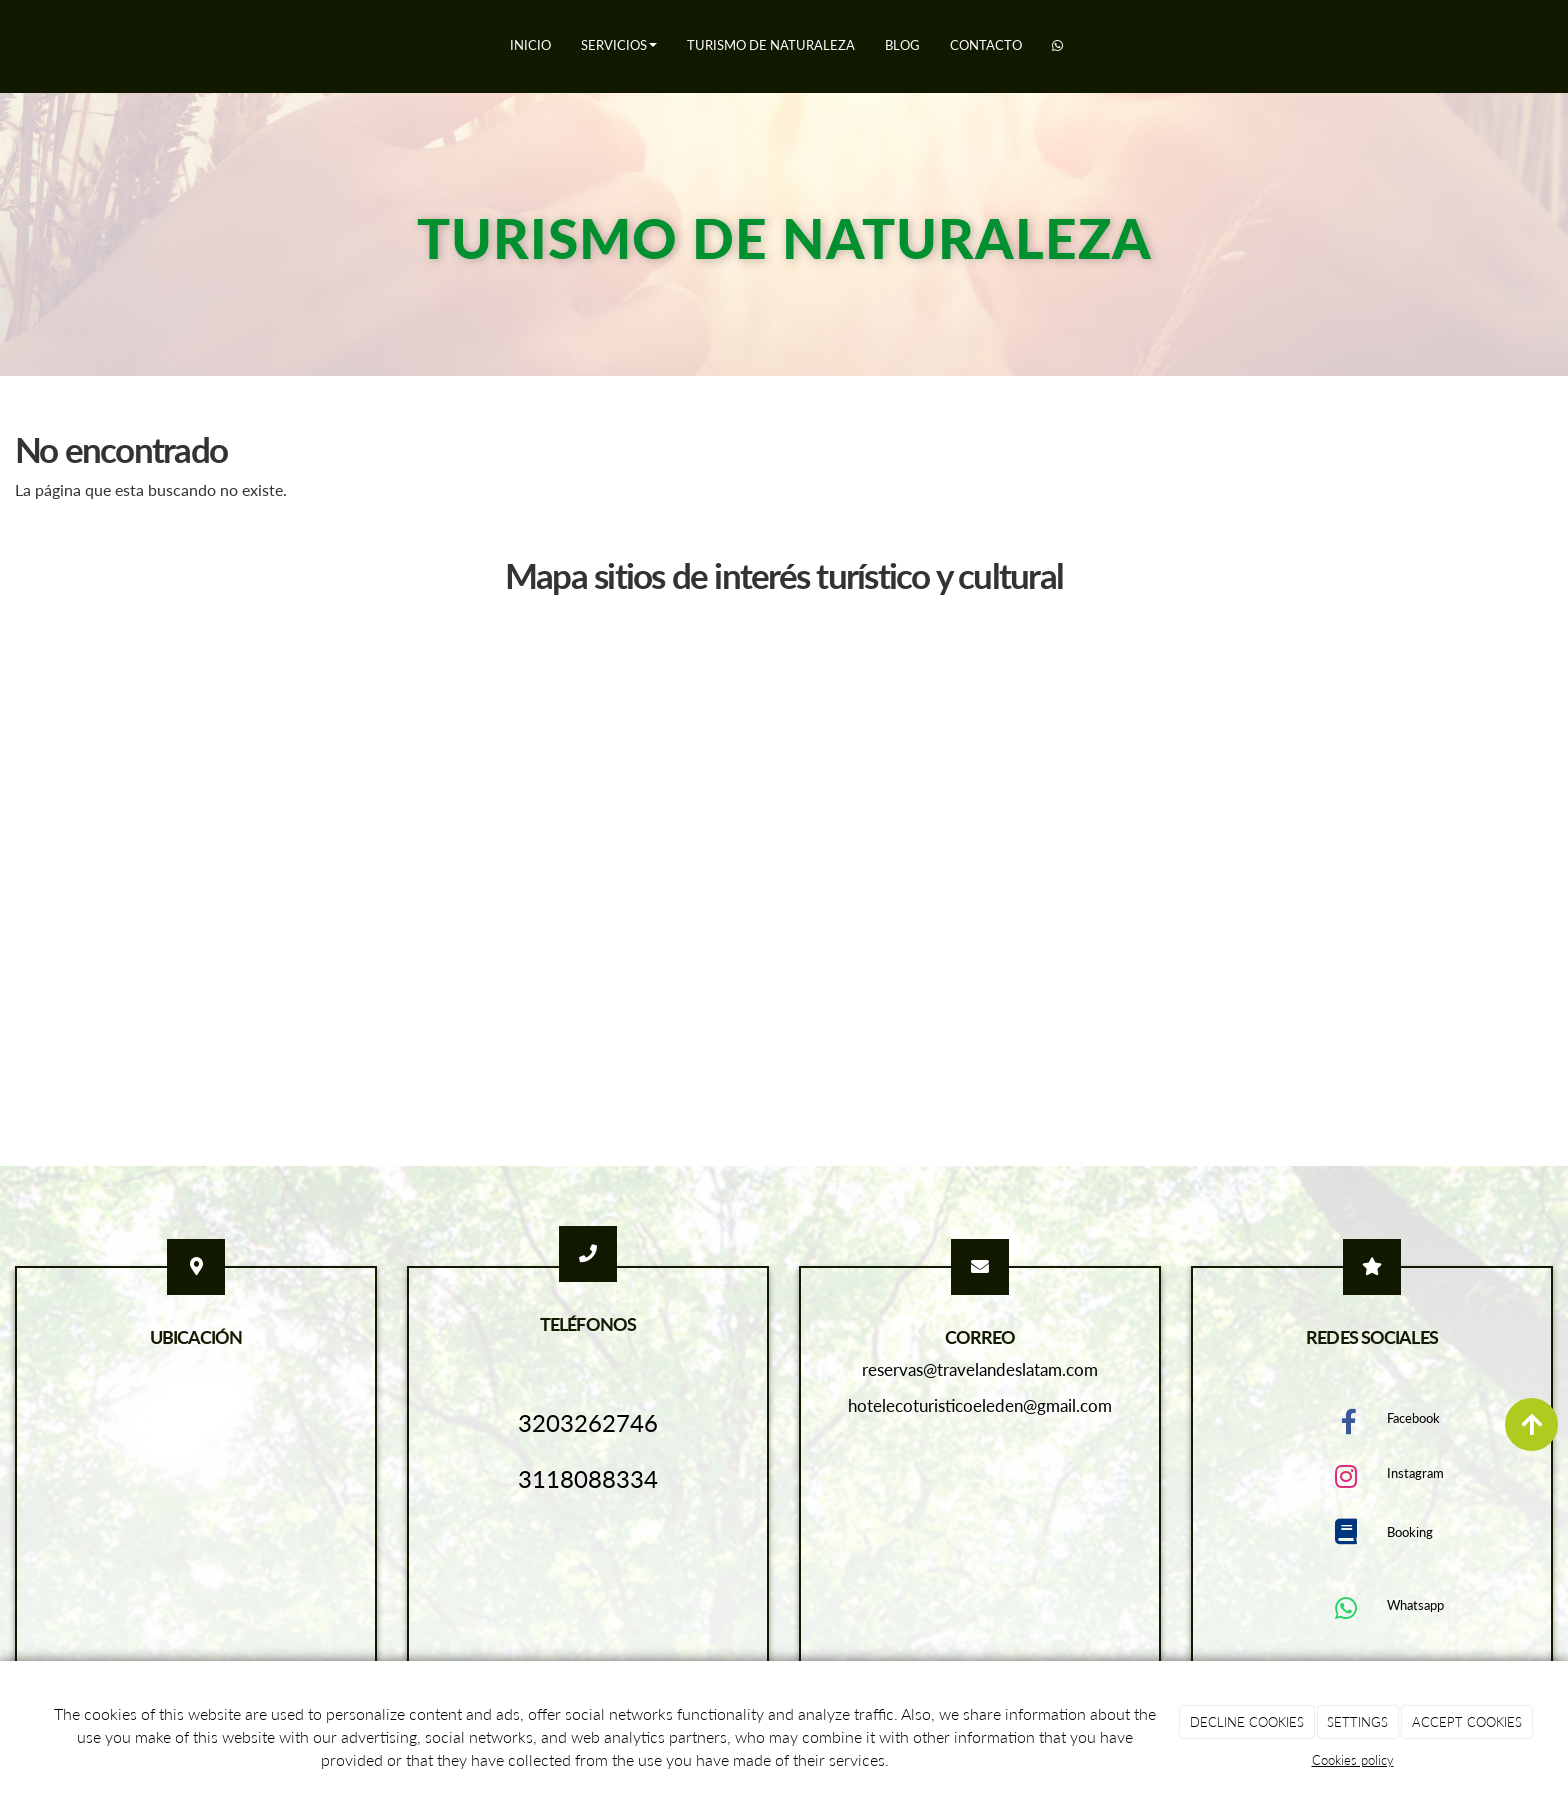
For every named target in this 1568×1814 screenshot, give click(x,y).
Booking (1410, 1532)
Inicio (530, 45)
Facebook (1413, 1418)
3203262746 (588, 1422)
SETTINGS (1357, 1722)
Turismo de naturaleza (771, 45)
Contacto (986, 45)
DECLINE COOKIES (1247, 1722)
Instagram (1415, 1473)
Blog (902, 45)
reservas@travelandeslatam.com (980, 1369)
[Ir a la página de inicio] (10, 45)
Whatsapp (1415, 1605)
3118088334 (588, 1478)
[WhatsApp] (1057, 46)
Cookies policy (1353, 1760)
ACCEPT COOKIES (1467, 1722)
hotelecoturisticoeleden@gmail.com (980, 1405)
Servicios (619, 45)
